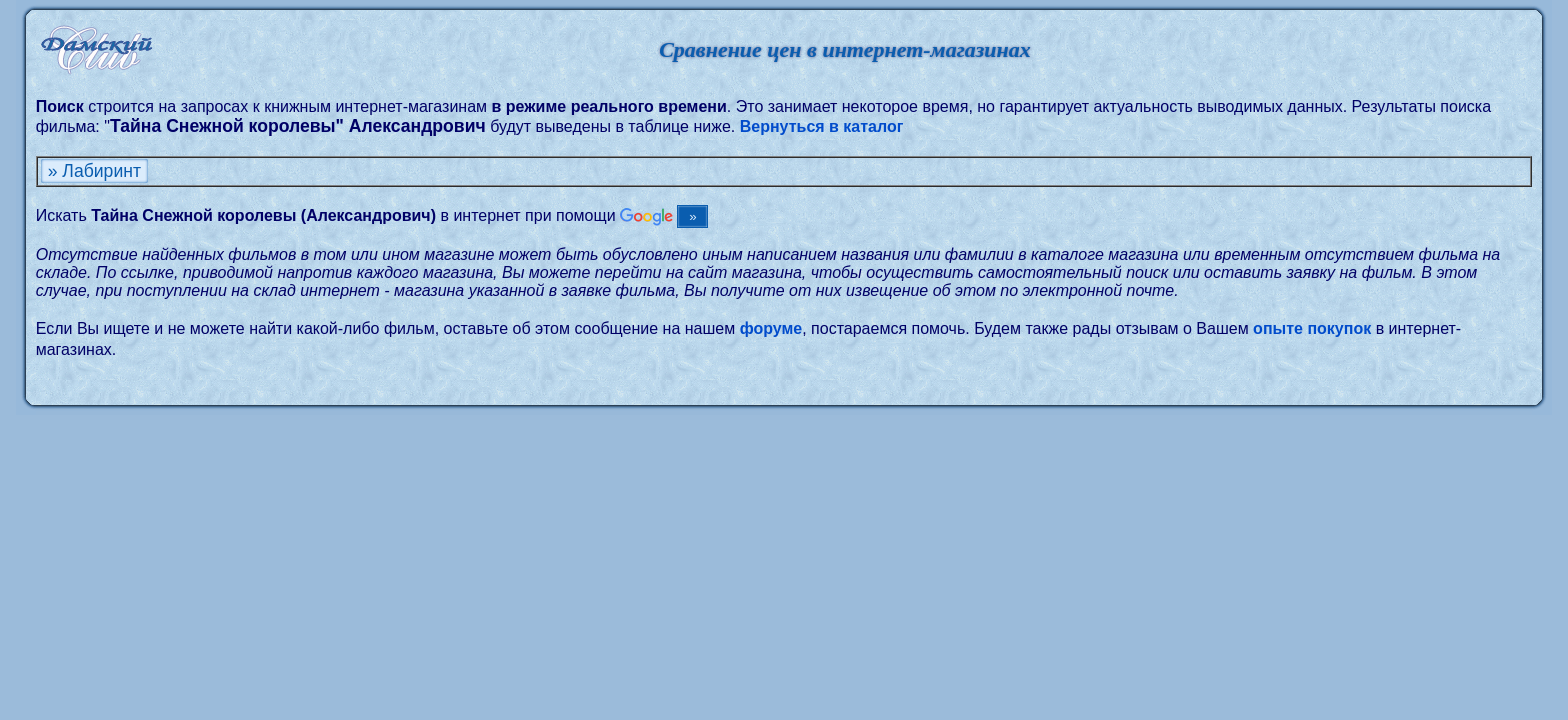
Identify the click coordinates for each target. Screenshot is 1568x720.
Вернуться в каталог (822, 126)
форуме (771, 328)
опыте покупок (1312, 328)
